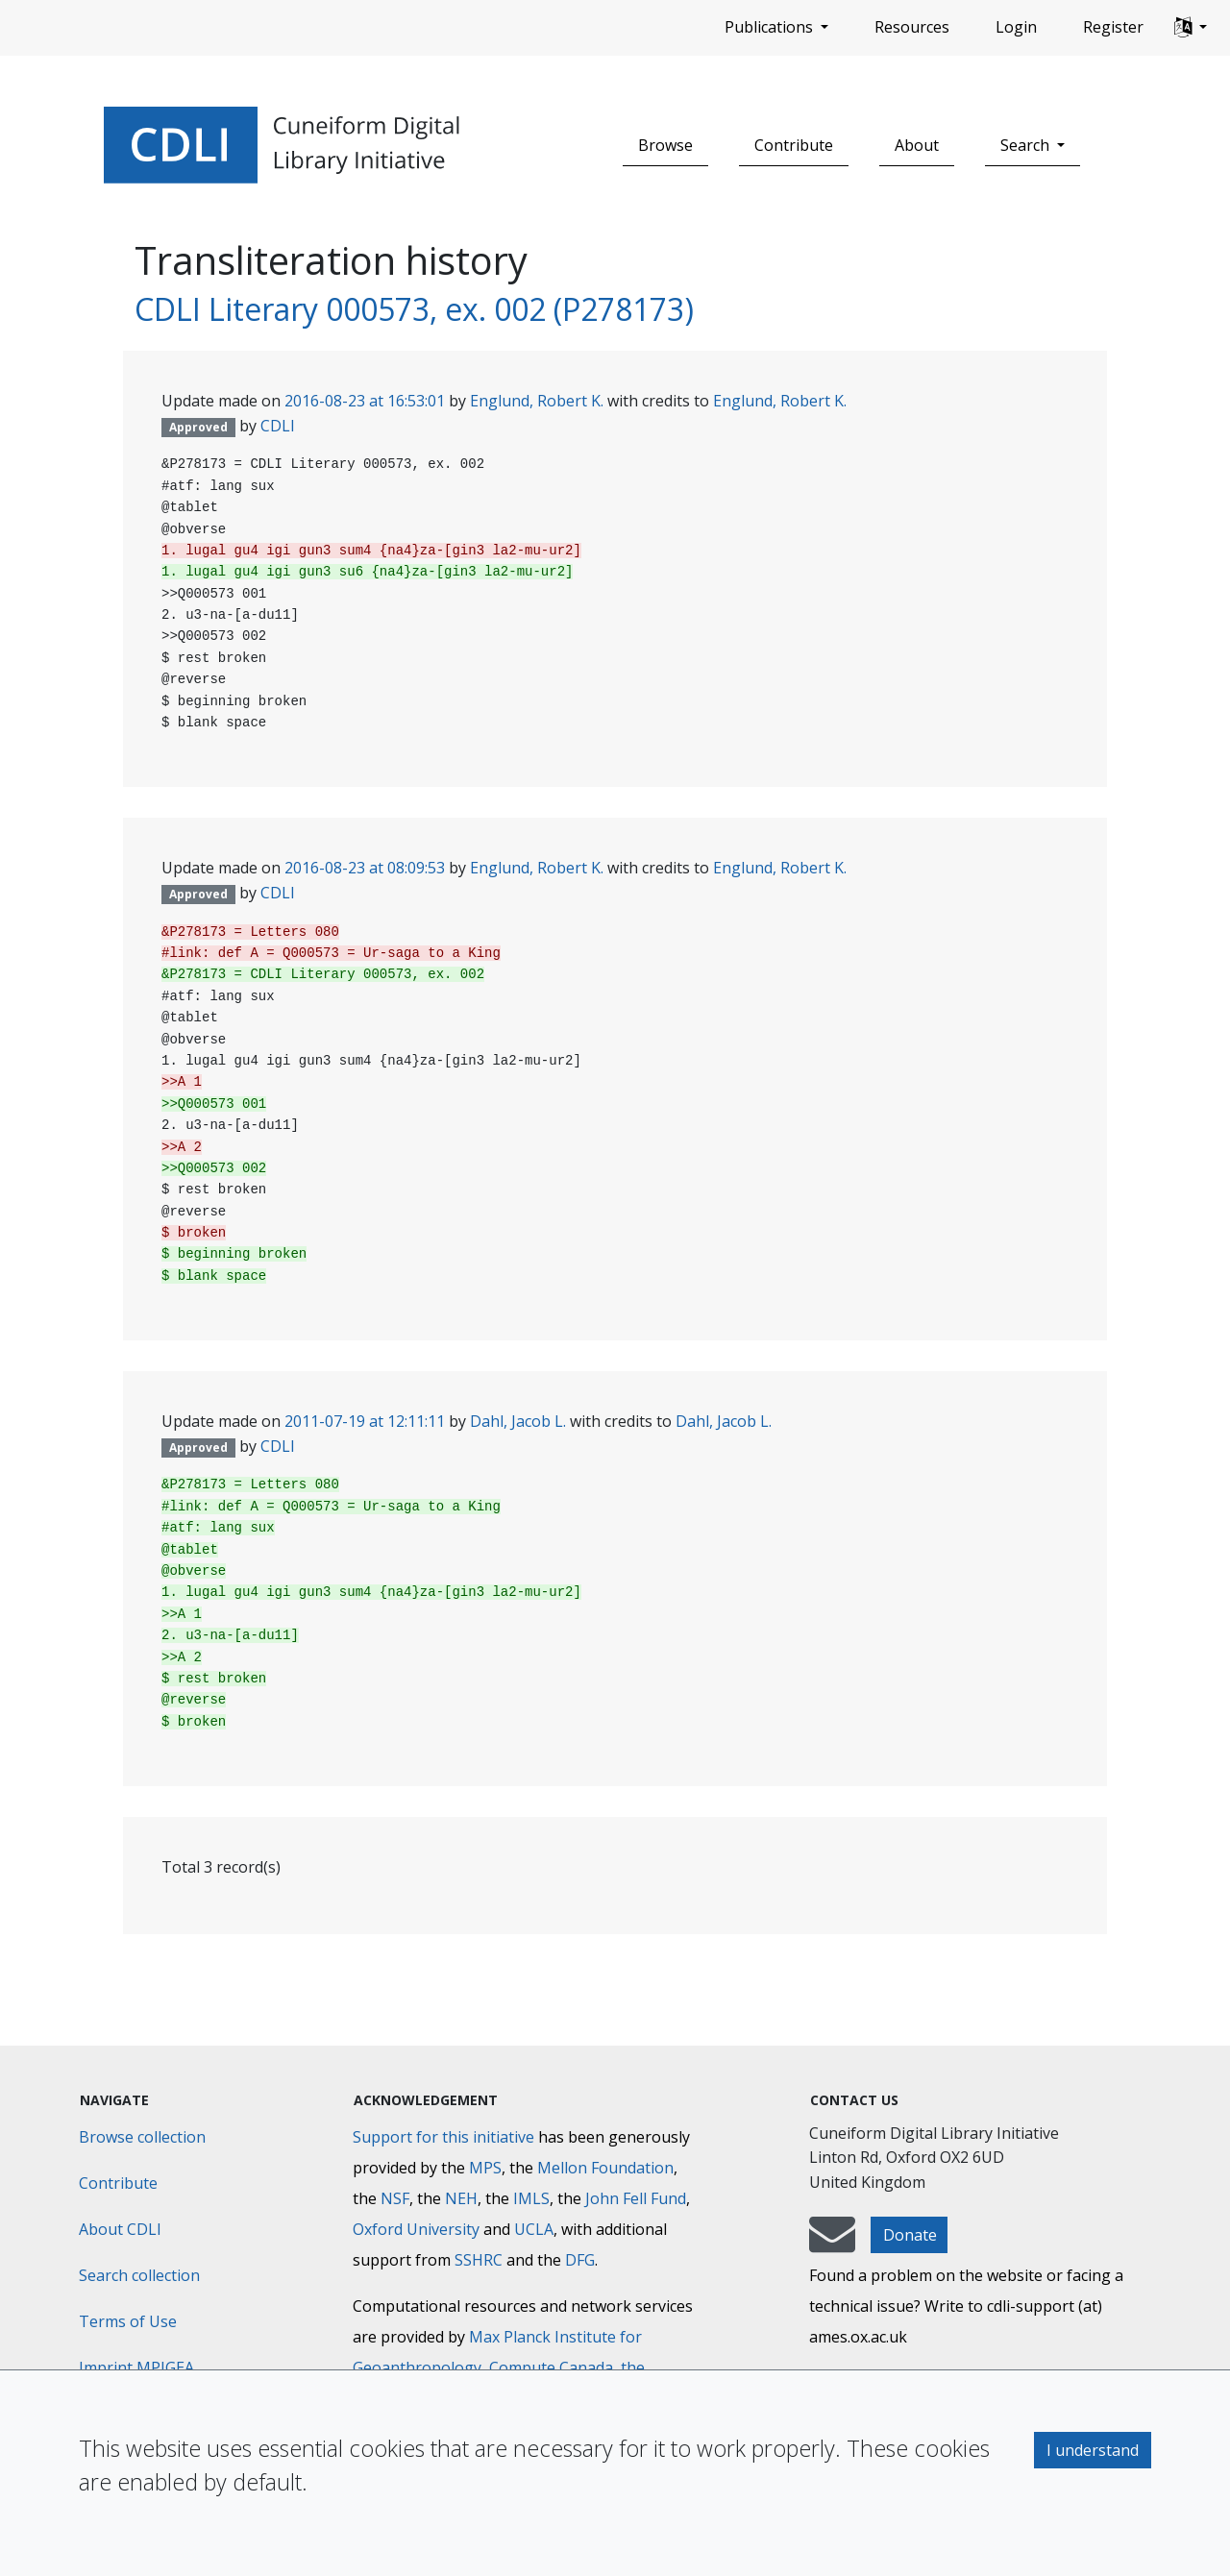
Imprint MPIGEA (136, 2367)
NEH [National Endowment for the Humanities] (461, 2198)
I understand (1092, 2450)
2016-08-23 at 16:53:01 (364, 400)
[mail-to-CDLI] (832, 2243)
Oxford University (416, 2229)
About (917, 145)
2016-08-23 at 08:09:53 (364, 867)
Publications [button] (771, 26)
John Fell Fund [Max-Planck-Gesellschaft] (635, 2198)
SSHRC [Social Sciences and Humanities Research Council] (479, 2259)
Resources (911, 26)
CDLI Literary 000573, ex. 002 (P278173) (414, 309)
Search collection (139, 2275)
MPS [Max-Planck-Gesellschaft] (485, 2167)
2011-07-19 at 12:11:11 (364, 1421)
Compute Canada (551, 2367)
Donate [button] (910, 2234)
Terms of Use (128, 2321)
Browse (665, 145)
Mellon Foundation (605, 2167)
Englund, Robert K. (536, 400)
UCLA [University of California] (534, 2229)
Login (1016, 26)
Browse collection (142, 2136)
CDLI (277, 425)
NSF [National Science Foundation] (395, 2198)
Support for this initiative (443, 2136)
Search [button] (1026, 145)
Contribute (793, 145)
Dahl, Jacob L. (518, 1421)
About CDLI (120, 2229)
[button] (1191, 28)
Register (1113, 26)
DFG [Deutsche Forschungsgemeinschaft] (580, 2259)
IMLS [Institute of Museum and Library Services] (531, 2198)
